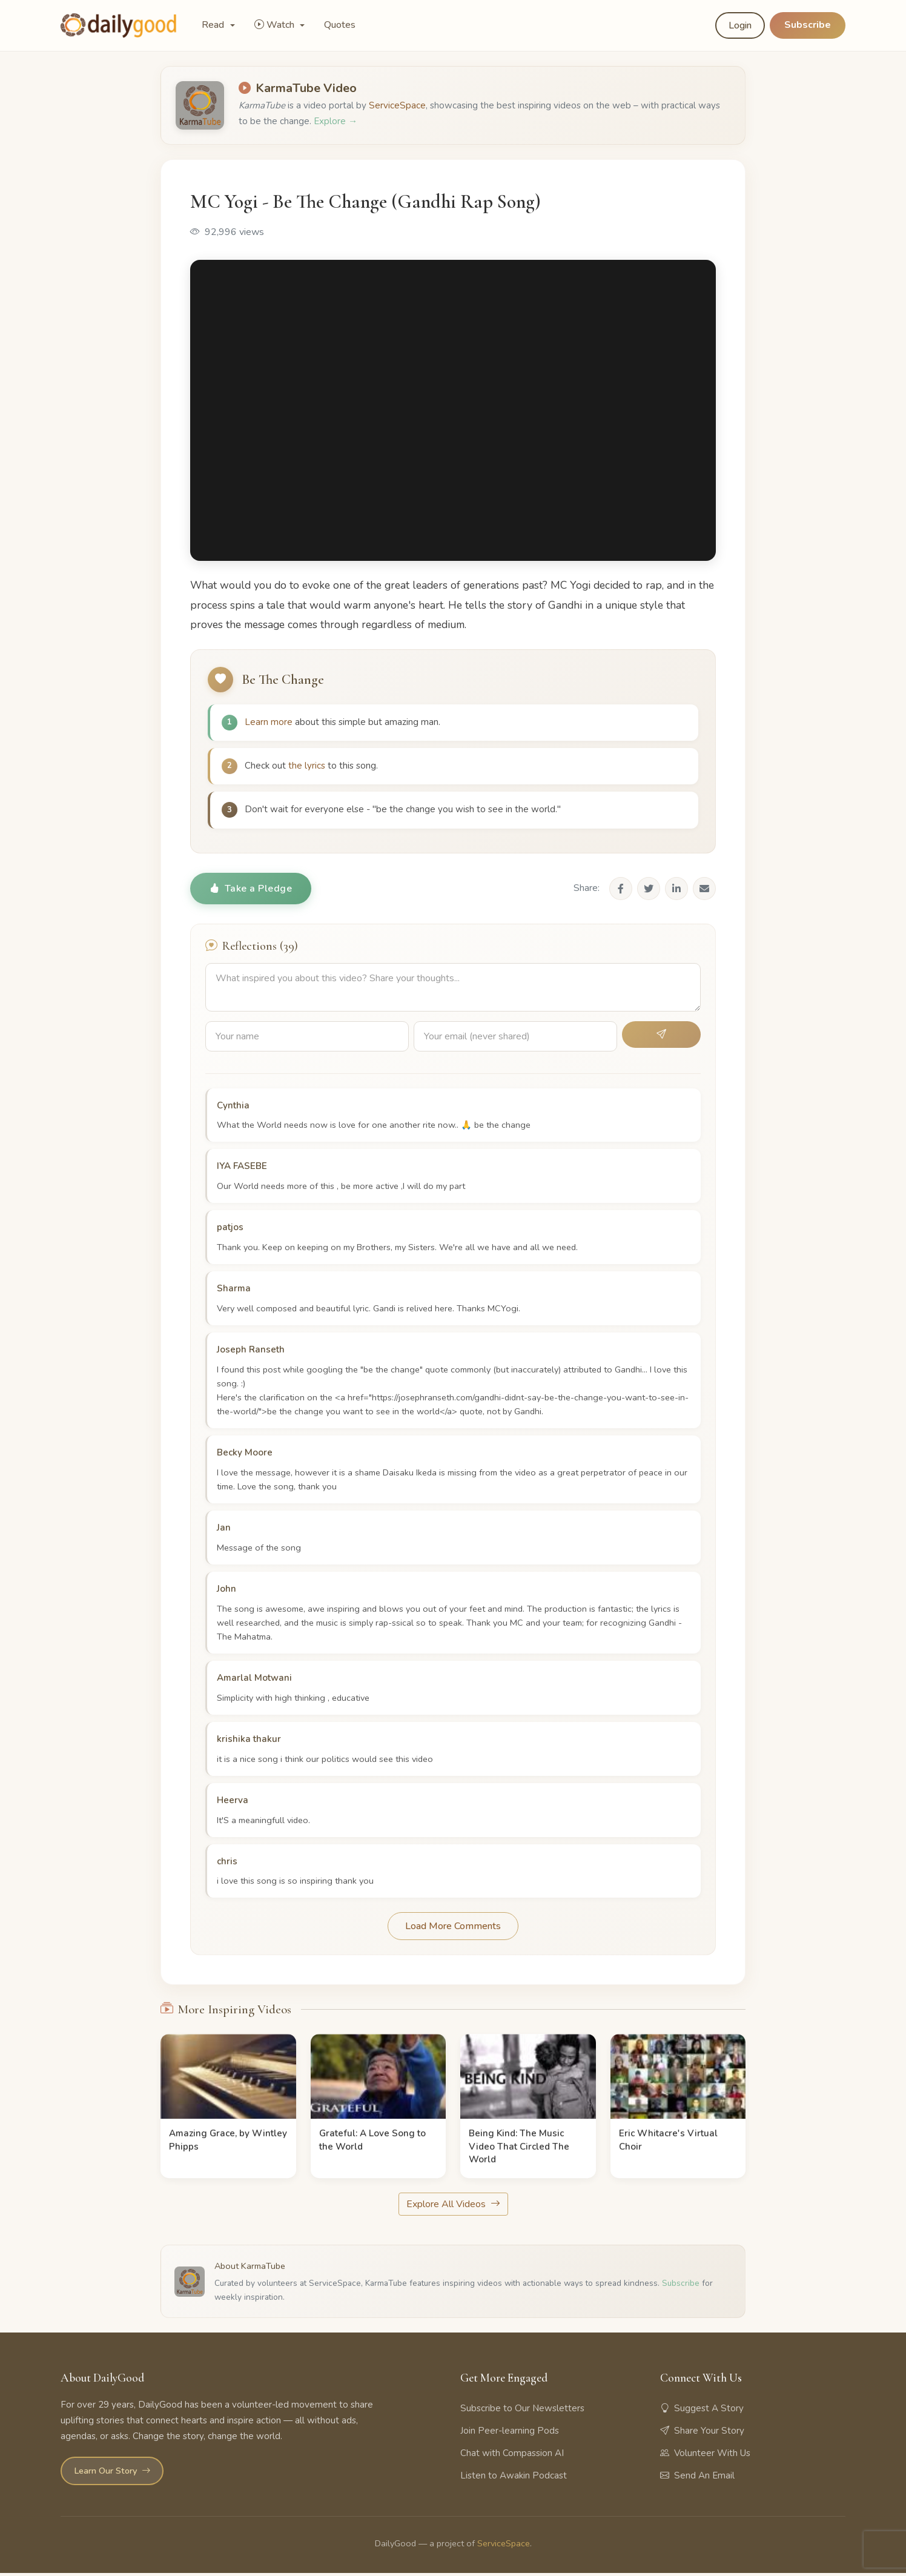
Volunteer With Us (705, 2456)
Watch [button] (275, 24)
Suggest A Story (702, 2411)
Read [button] (214, 24)
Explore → (335, 121)
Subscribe (807, 24)
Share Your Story (702, 2434)
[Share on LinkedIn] (676, 891)
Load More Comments (453, 1929)
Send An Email (697, 2478)
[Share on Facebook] (620, 891)
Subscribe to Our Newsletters (522, 2411)
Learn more (269, 723)
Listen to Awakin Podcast (513, 2478)
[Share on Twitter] (648, 891)
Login (740, 25)
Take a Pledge (251, 891)
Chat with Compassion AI (512, 2456)
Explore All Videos (453, 2207)
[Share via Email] (704, 891)
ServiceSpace (397, 105)
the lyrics (307, 767)
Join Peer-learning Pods (509, 2434)
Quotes (339, 24)
